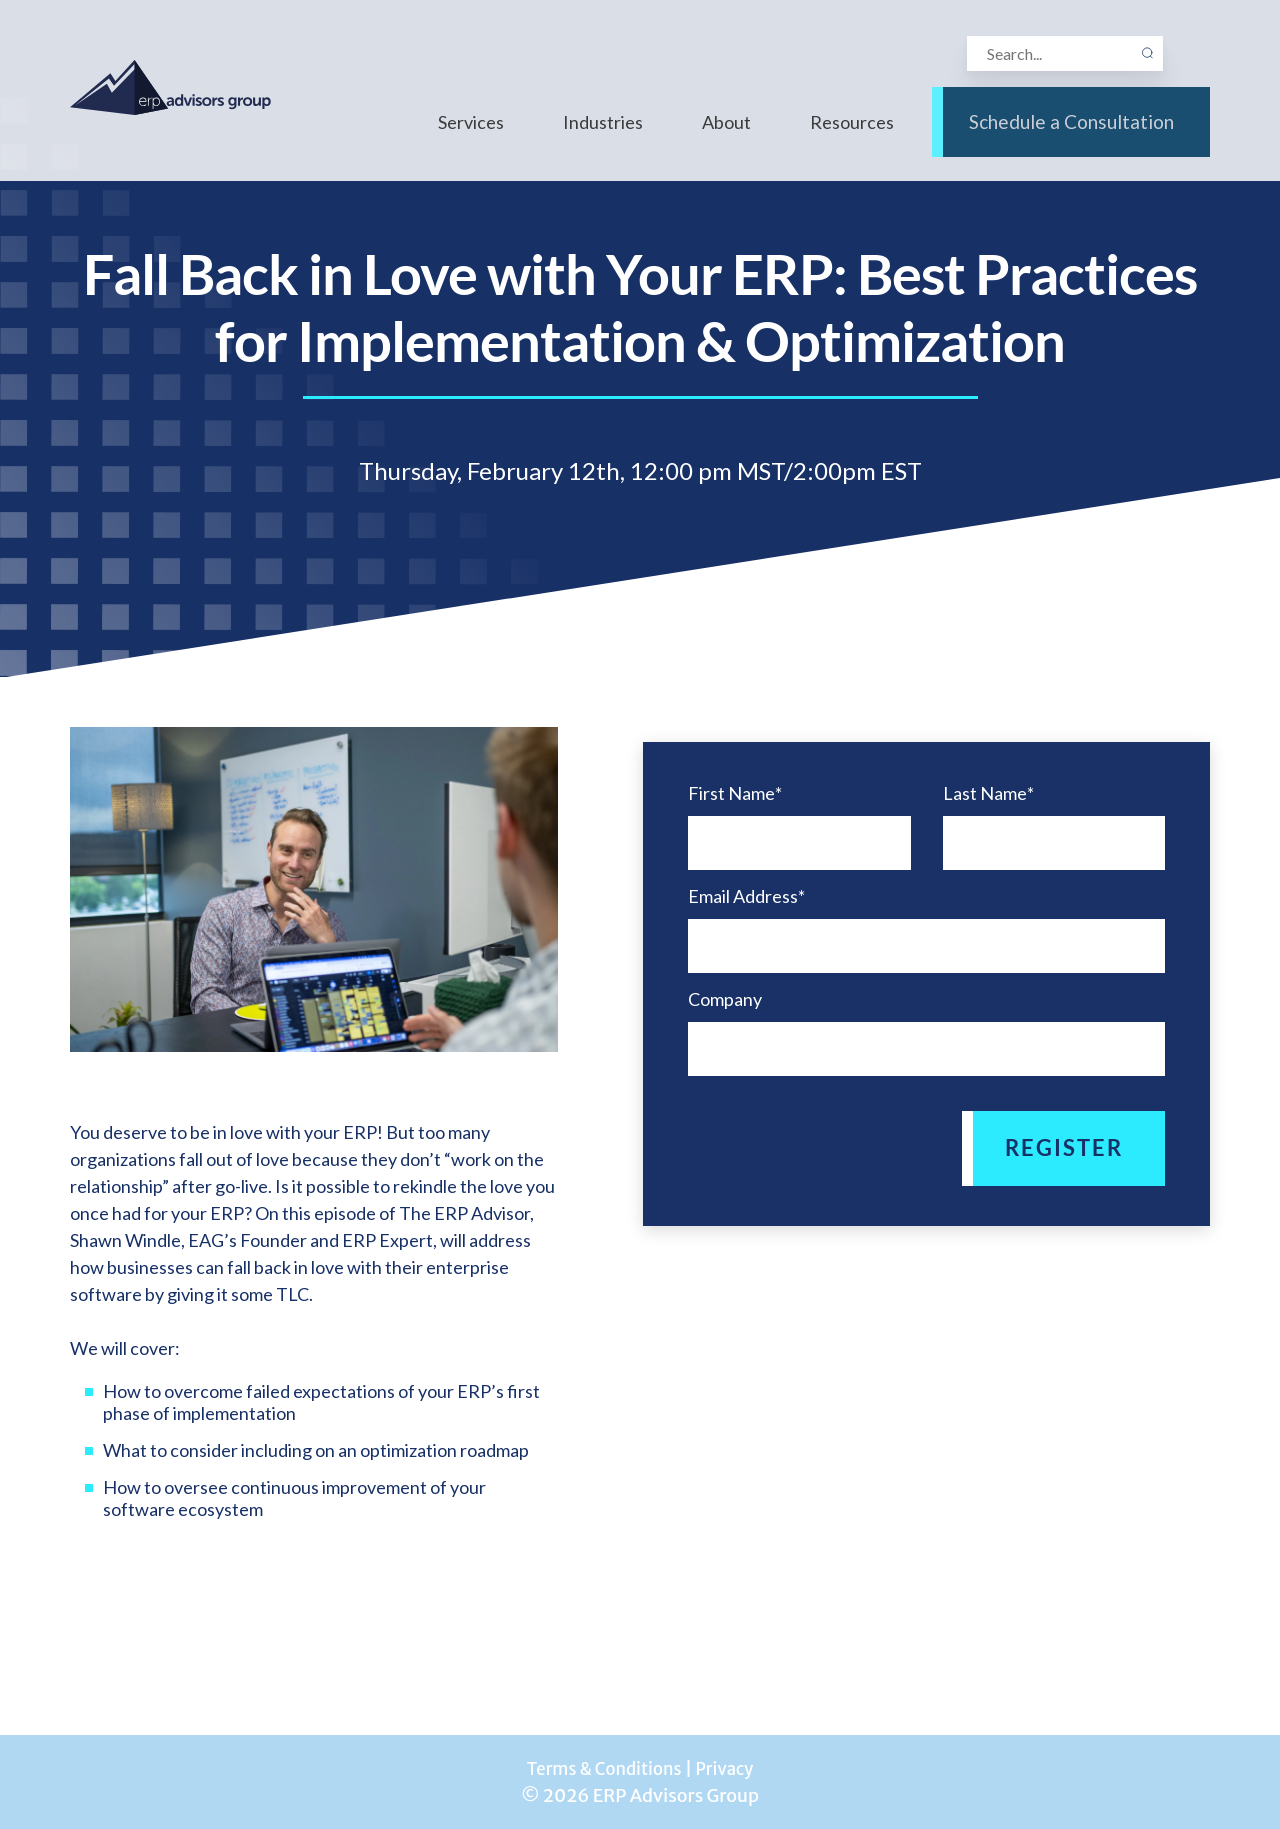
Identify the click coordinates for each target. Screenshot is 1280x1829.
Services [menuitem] (471, 138)
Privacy (730, 1768)
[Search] (1062, 56)
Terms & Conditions (601, 1768)
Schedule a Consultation (1071, 138)
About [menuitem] (726, 138)
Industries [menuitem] (603, 138)
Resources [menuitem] (852, 138)
